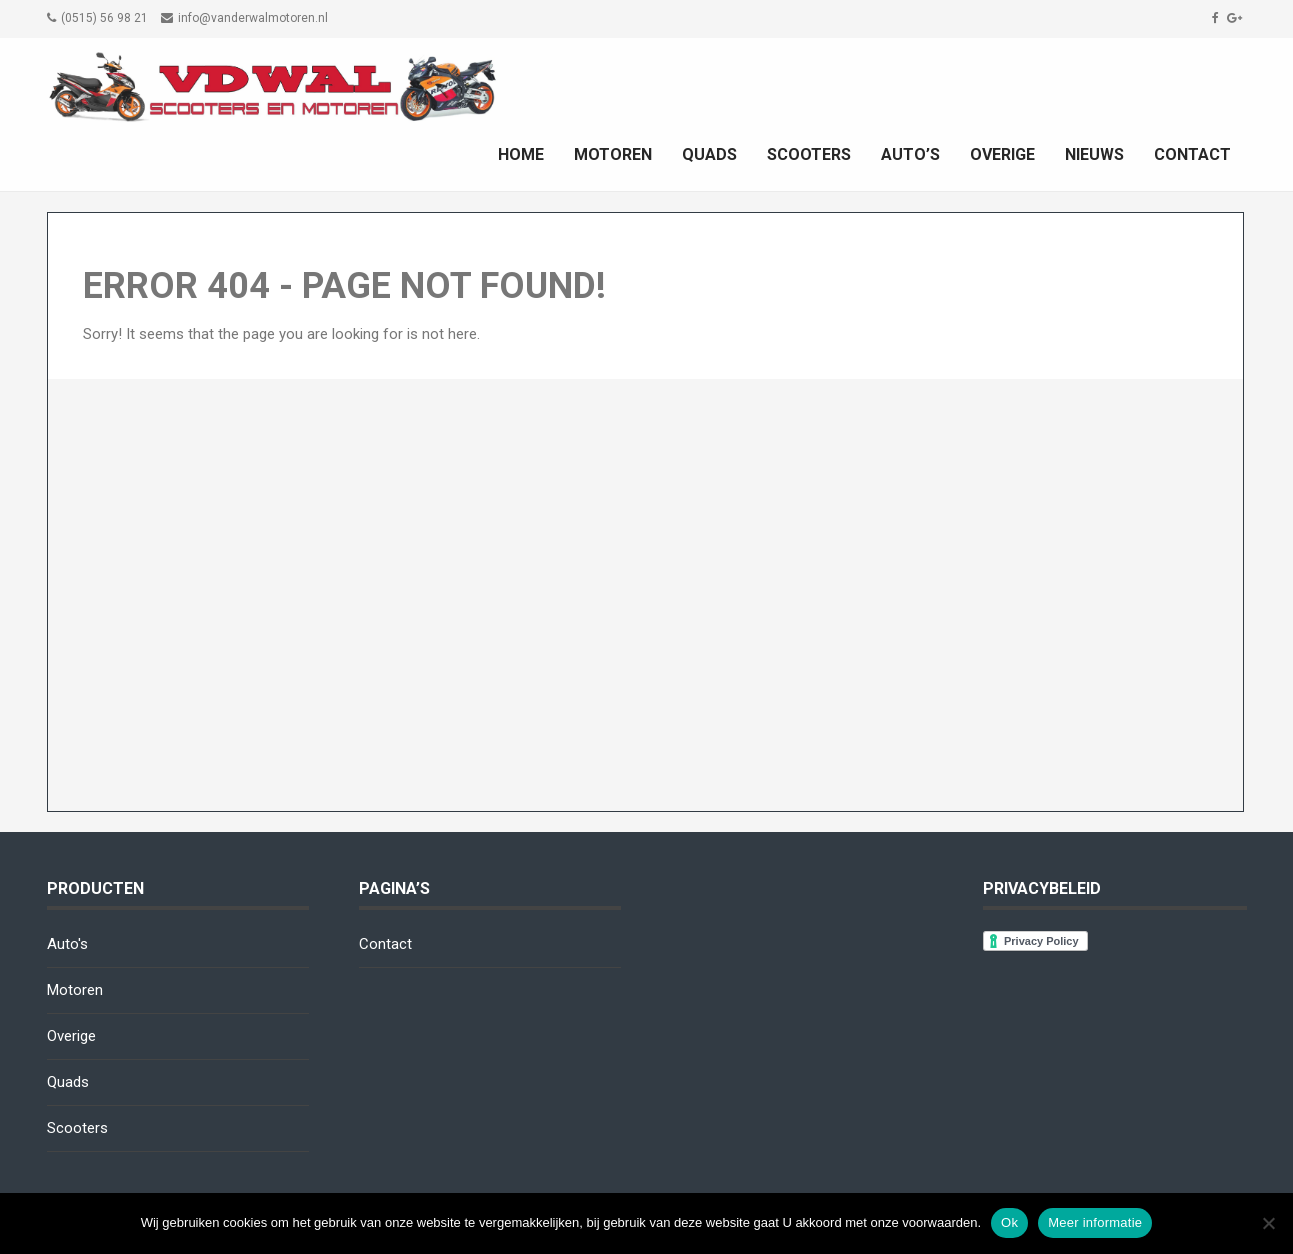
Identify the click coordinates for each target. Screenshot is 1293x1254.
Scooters (809, 154)
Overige (1002, 154)
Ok (1009, 1222)
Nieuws (1094, 154)
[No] (1268, 1223)
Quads (709, 154)
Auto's (67, 944)
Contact (1192, 154)
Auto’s (910, 154)
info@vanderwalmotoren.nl (253, 18)
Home (521, 154)
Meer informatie (1095, 1222)
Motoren (613, 154)
